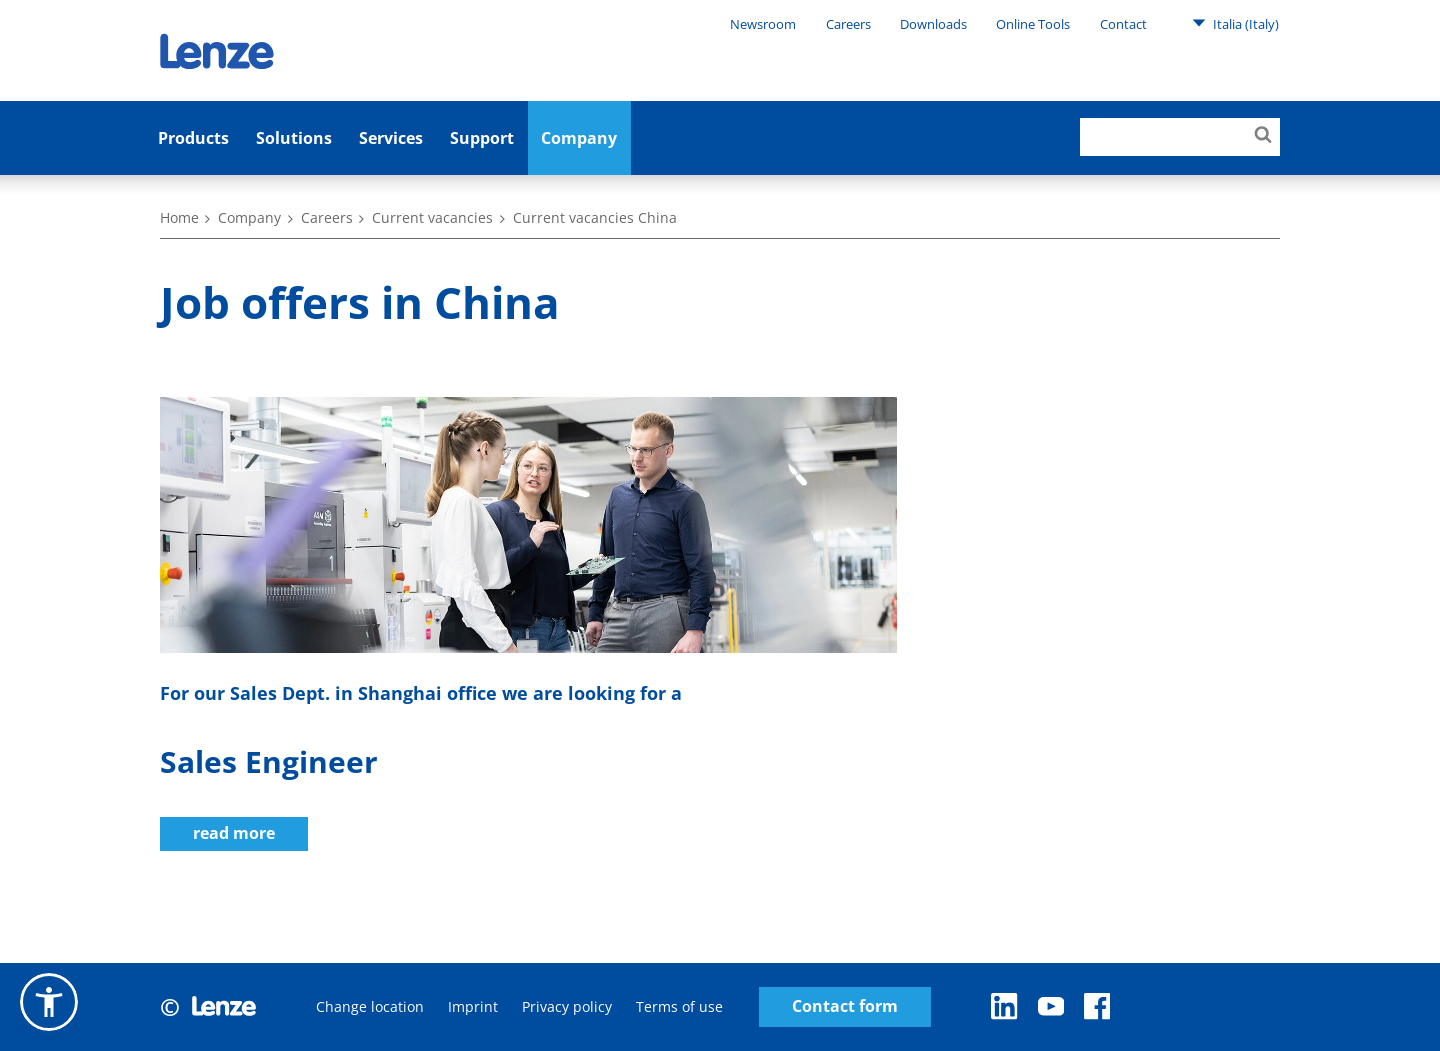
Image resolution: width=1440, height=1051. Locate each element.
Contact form (845, 1006)
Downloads (933, 24)
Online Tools (1033, 24)
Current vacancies (432, 217)
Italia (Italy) (1235, 23)
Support (482, 138)
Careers (848, 24)
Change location (370, 1006)
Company (579, 138)
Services (391, 138)
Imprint (473, 1006)
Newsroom (763, 24)
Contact (1123, 24)
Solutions (294, 138)
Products (193, 138)
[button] (49, 1002)
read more (234, 833)
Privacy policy (567, 1006)
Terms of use (679, 1006)
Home (179, 217)
